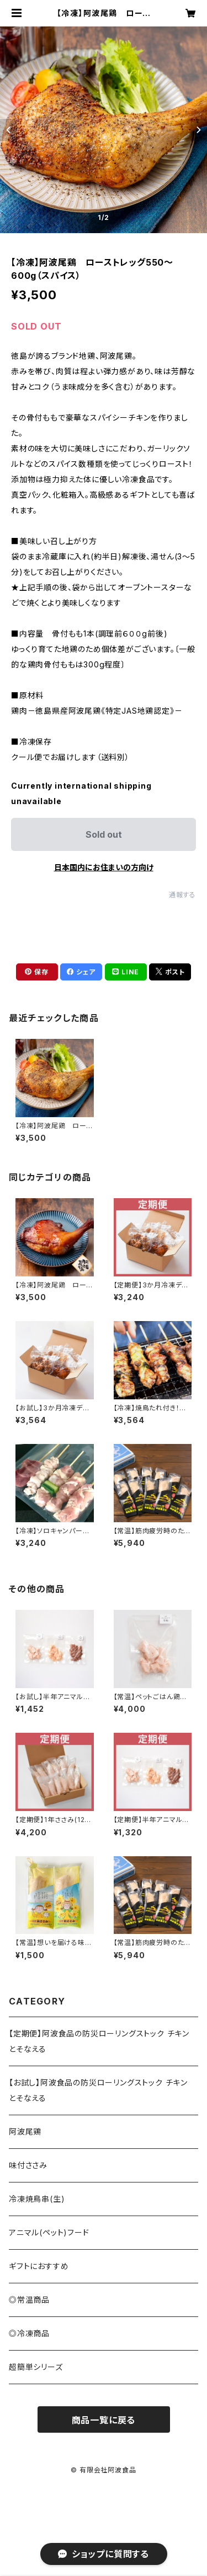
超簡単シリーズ (36, 2367)
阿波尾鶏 (25, 2131)
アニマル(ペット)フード (49, 2232)
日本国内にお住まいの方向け (103, 867)
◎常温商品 (29, 2299)
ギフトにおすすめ (38, 2266)
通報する (182, 895)
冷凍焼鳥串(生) (37, 2198)
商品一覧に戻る (104, 2420)
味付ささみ (28, 2165)
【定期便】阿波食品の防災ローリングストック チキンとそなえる (99, 2041)
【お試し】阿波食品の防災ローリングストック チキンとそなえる (98, 2090)
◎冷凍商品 (29, 2333)
